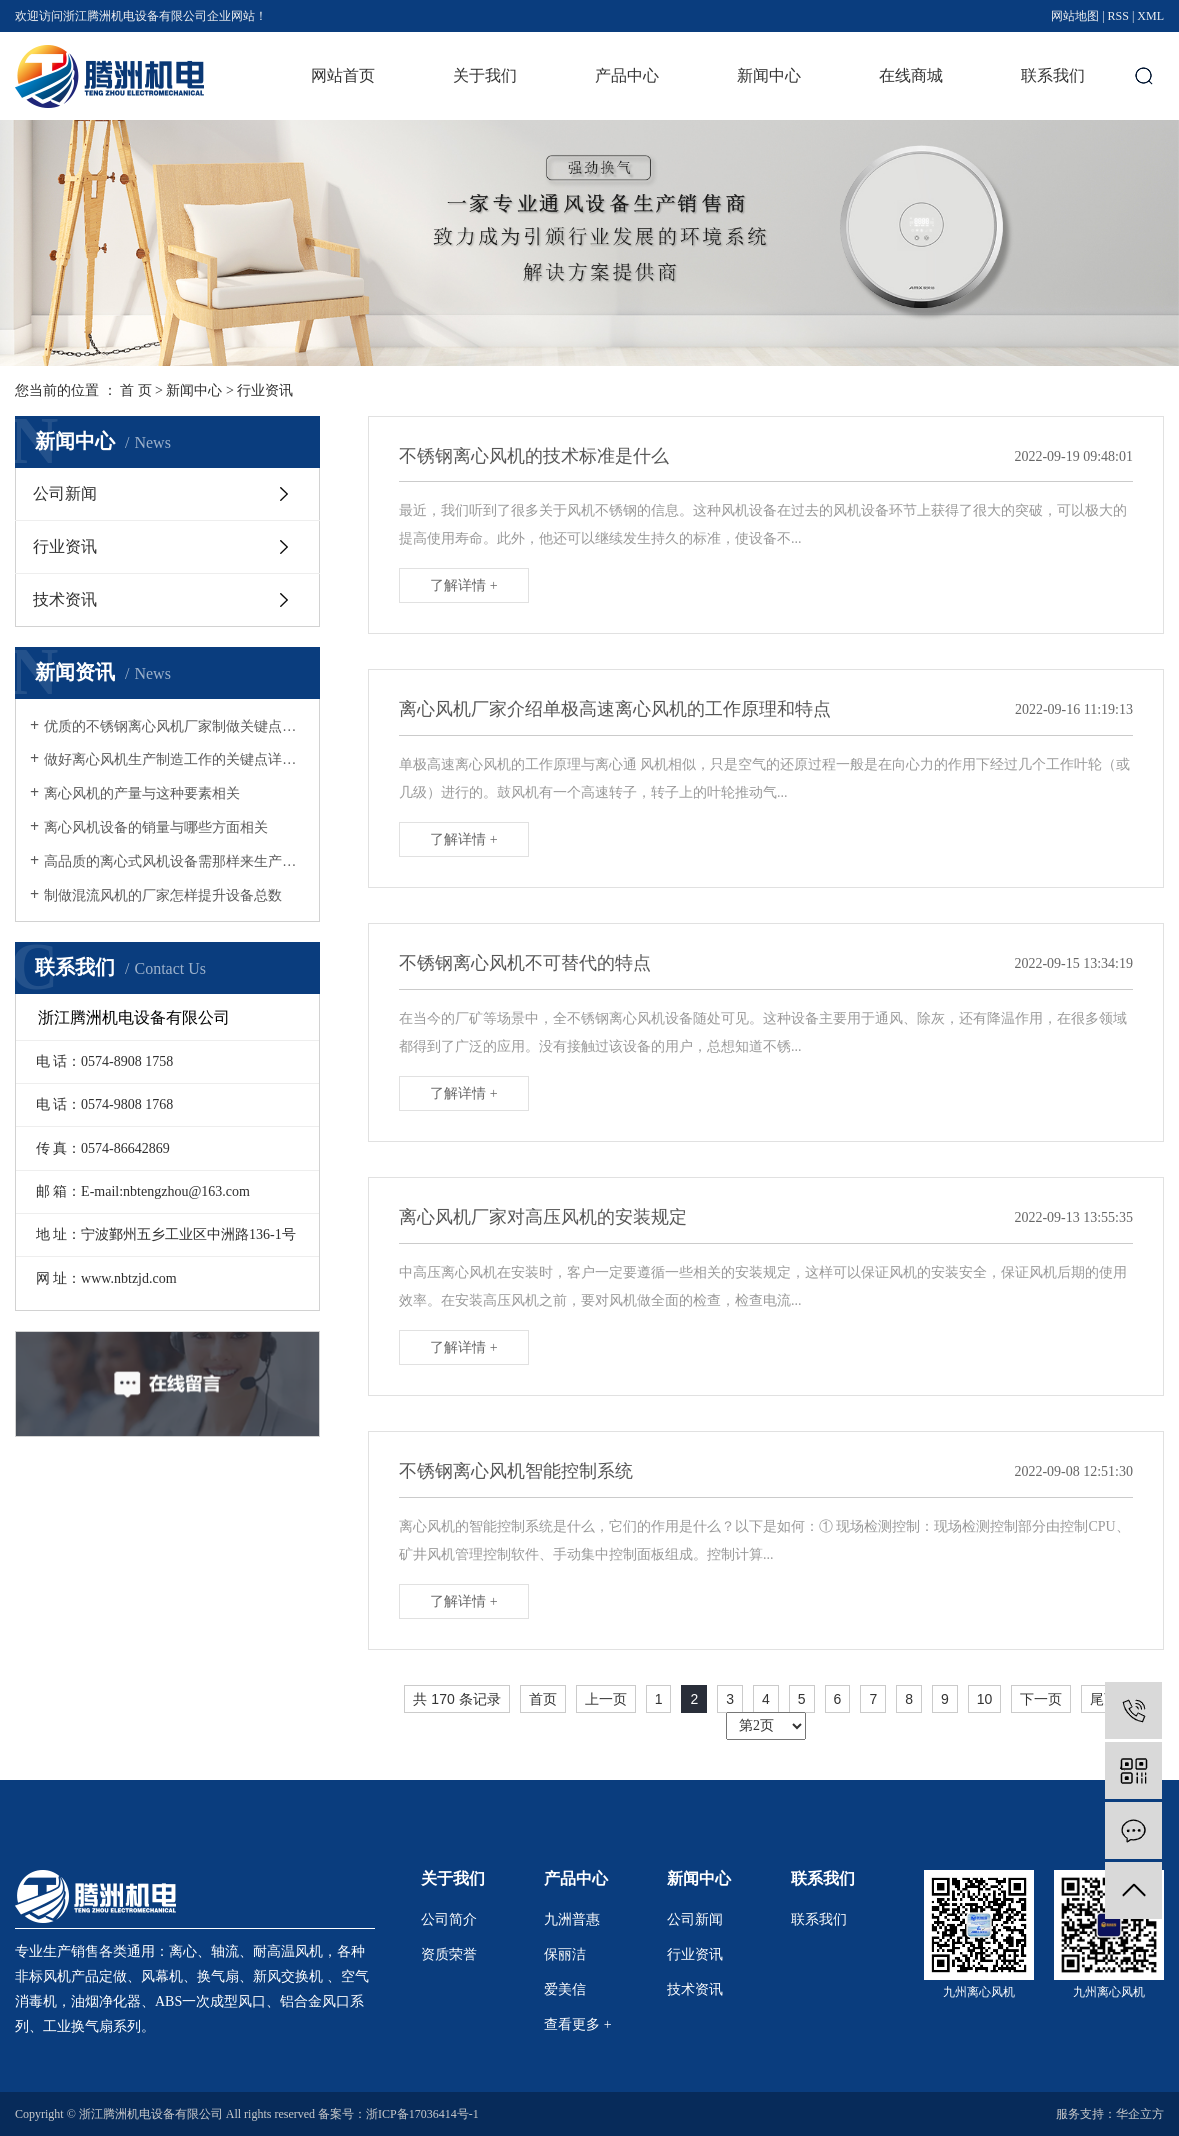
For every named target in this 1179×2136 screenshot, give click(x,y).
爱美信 (565, 1989)
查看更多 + (577, 2024)
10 (985, 1699)
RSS (1118, 16)
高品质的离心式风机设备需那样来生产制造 (174, 861)
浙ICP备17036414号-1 (422, 2114)
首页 (543, 1699)
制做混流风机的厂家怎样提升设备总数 (163, 895)
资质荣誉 (449, 1954)
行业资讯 (265, 390)
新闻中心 (769, 75)
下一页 (1041, 1699)
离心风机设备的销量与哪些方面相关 (156, 827)
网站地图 (1075, 16)
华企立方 (1140, 2114)
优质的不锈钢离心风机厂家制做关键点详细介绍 (174, 726)
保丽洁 (565, 1954)
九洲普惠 (572, 1919)
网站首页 (343, 75)
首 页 (136, 390)
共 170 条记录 (456, 1699)
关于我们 (485, 75)
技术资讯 (65, 599)
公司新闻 (65, 493)
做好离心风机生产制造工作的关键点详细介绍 (174, 759)
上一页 (606, 1699)
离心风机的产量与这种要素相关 (142, 793)
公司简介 (449, 1919)
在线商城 (911, 75)
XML (1150, 16)
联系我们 (1053, 75)
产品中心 (627, 75)
